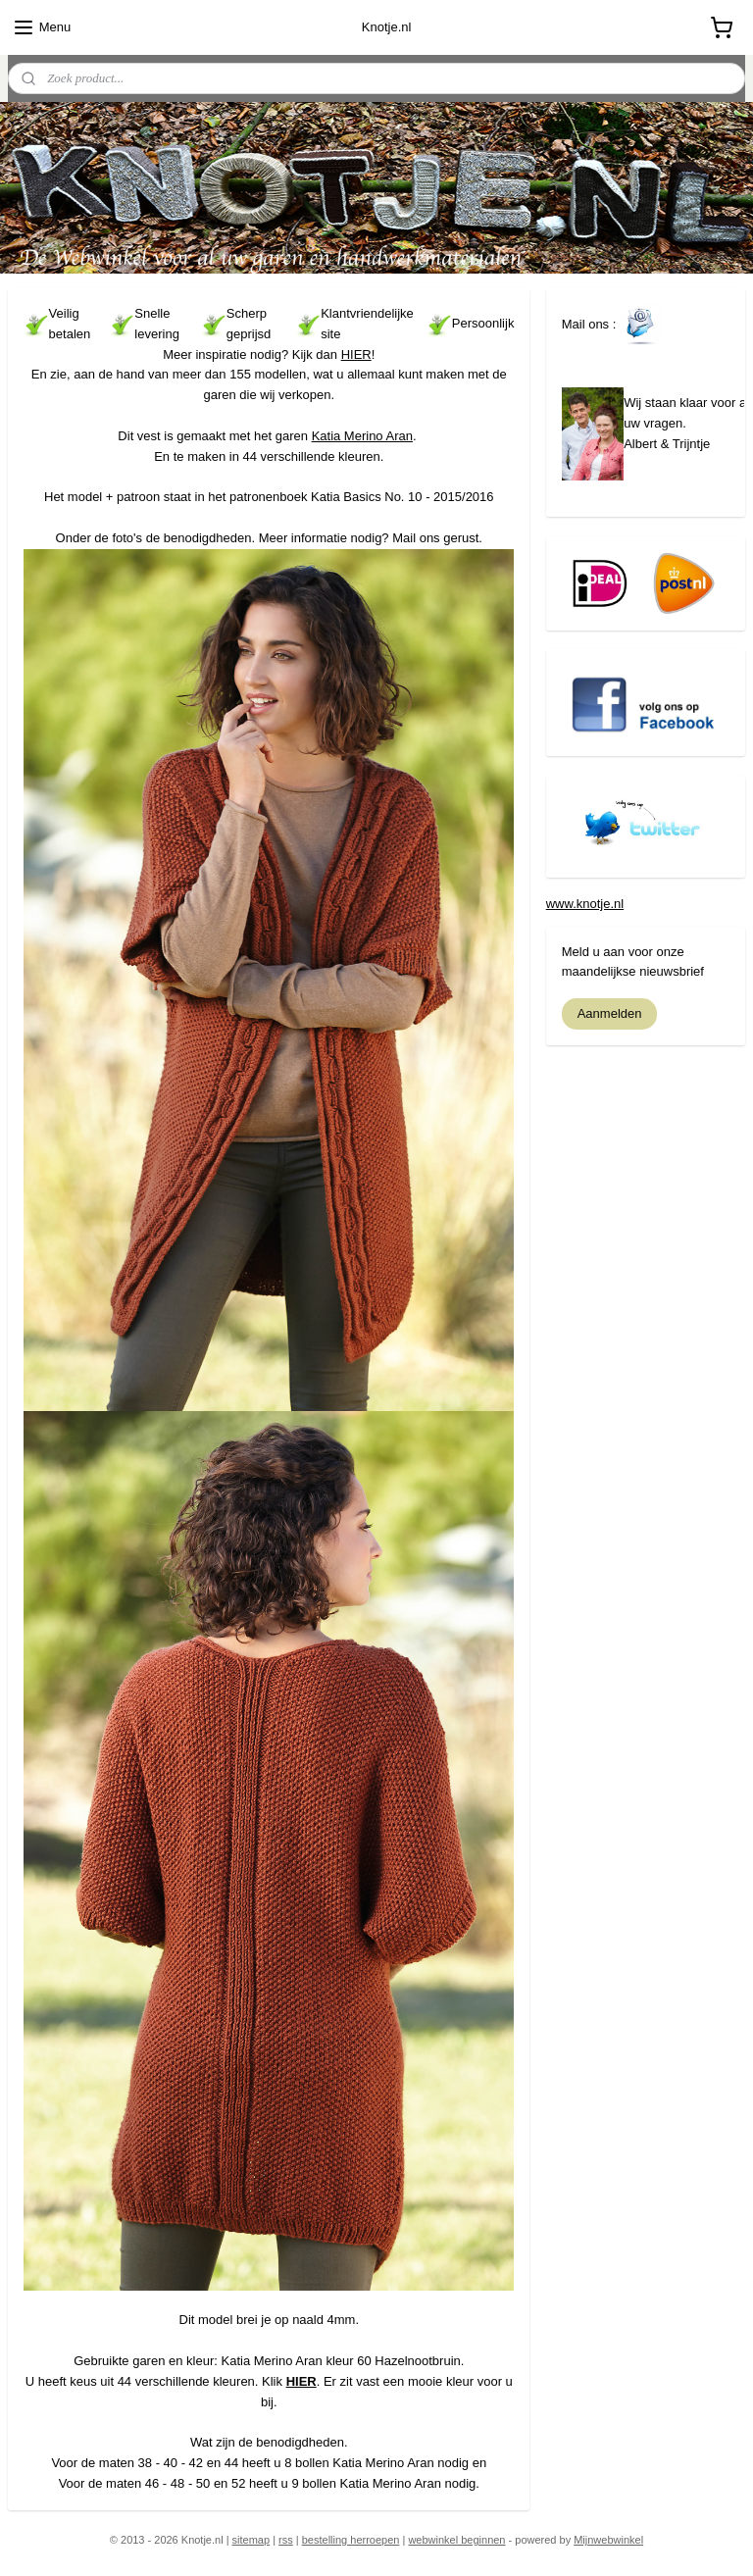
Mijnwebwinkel (608, 2540)
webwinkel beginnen (456, 2540)
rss (285, 2540)
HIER (356, 353)
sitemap (251, 2540)
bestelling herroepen (351, 2540)
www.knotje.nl (585, 903)
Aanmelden (609, 1013)
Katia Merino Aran (362, 435)
